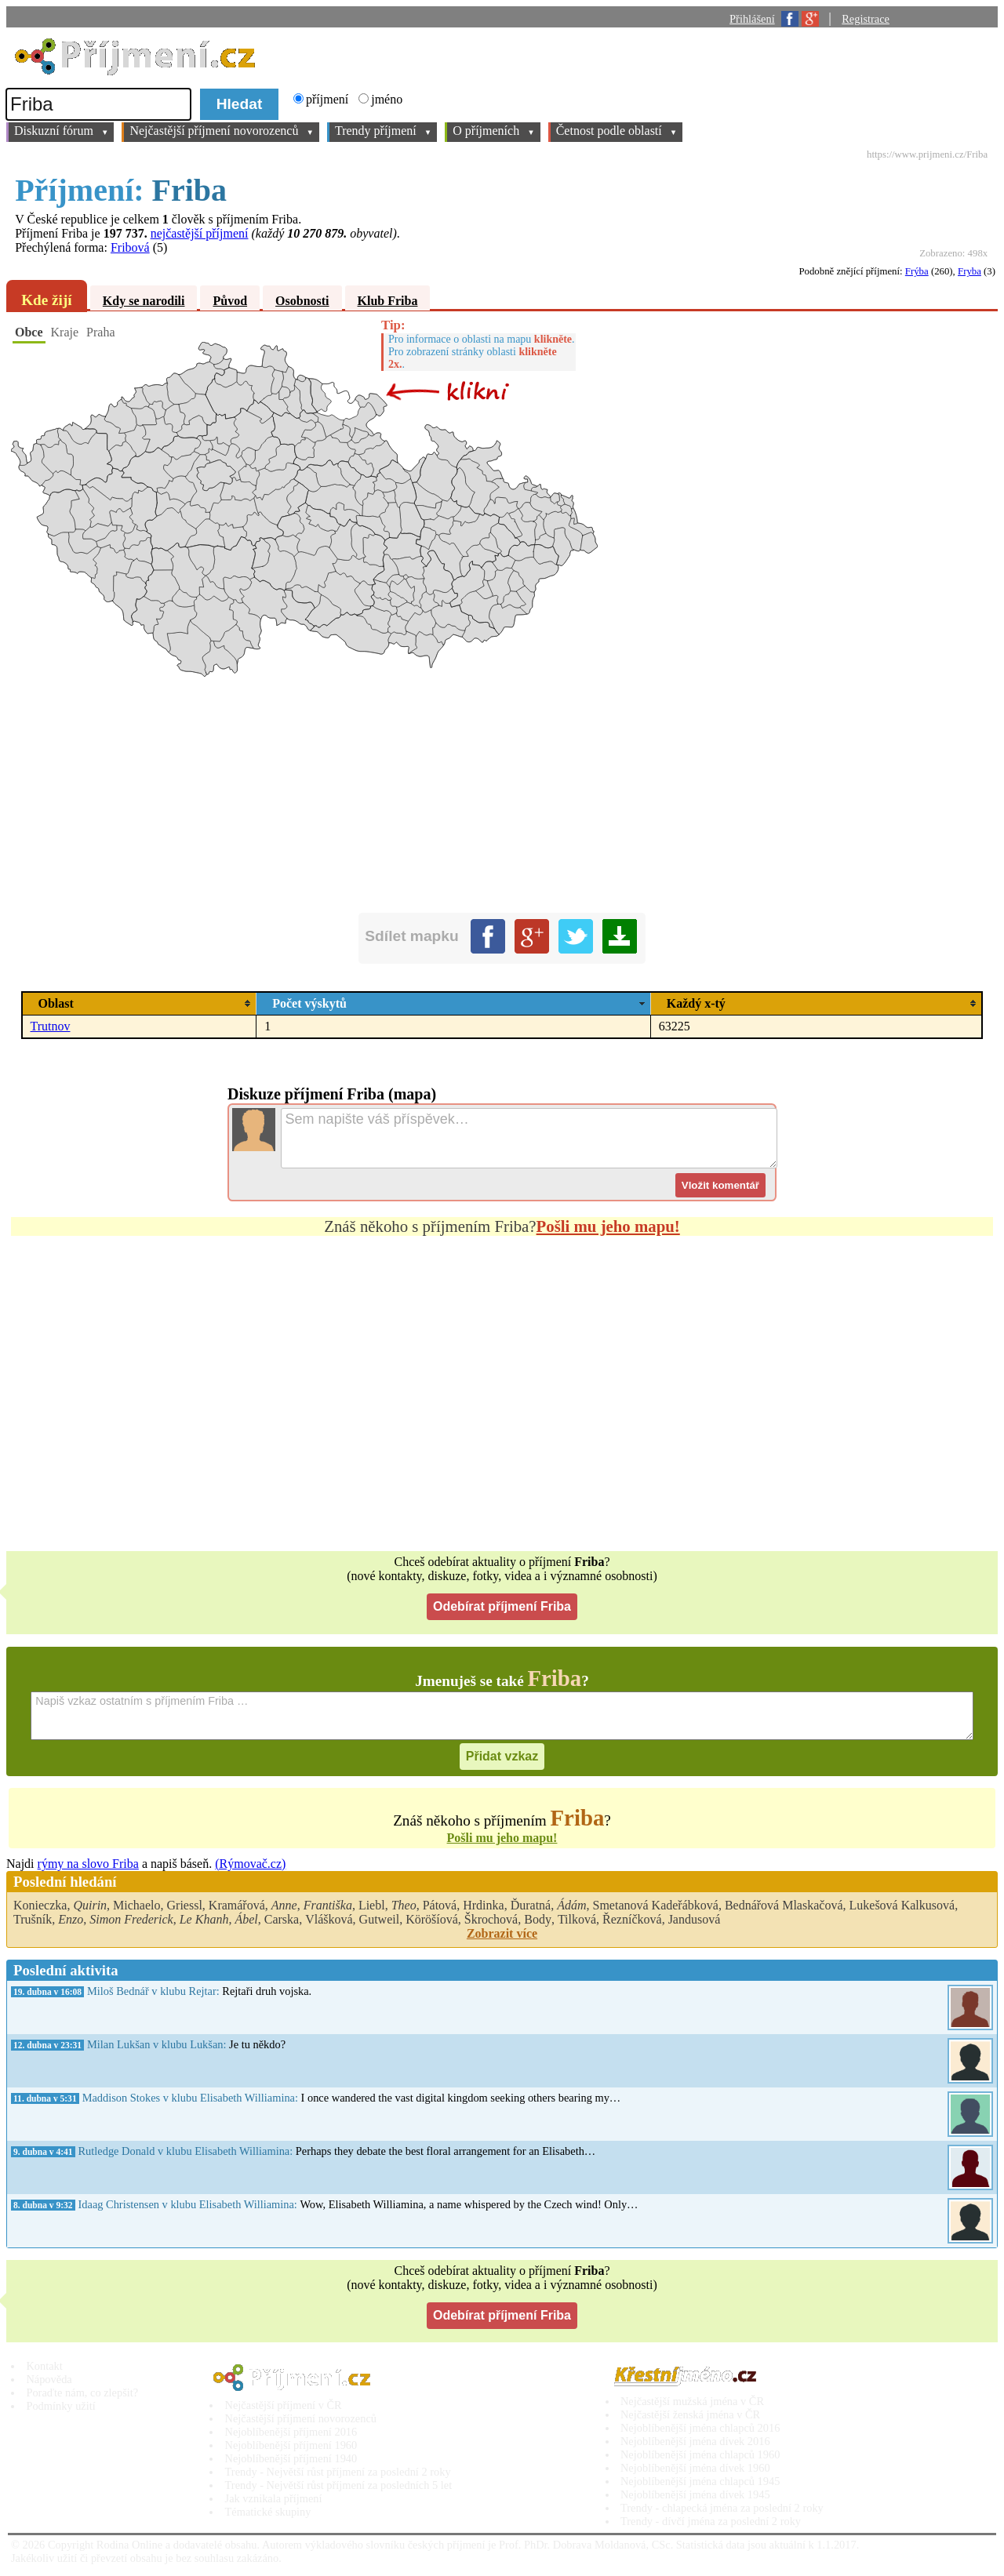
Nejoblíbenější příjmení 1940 (291, 2458)
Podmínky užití (60, 2406)
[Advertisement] (477, 1403)
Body (537, 1919)
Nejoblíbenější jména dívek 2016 (695, 2441)
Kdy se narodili (144, 300)
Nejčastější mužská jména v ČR (692, 2401)
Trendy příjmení (383, 132)
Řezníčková (632, 1919)
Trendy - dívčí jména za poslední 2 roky (710, 2521)
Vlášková (328, 1919)
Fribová (130, 247)
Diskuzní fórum (61, 132)
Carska (281, 1919)
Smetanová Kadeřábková (655, 1905)
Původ (230, 300)
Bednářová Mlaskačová (784, 1905)
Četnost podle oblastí (617, 132)
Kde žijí (46, 300)
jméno (386, 99)
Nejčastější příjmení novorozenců (221, 132)
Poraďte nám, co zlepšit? (82, 2392)
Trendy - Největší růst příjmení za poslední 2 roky (338, 2471)
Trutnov (51, 1026)
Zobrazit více (502, 1933)
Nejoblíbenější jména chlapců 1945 (700, 2481)
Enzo (70, 1919)
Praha (100, 332)
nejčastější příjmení (200, 233)
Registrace (865, 19)
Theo (404, 1905)
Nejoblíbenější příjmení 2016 (291, 2431)
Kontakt (44, 2366)
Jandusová (694, 1919)
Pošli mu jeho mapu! (608, 1226)
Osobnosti (302, 300)
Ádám (571, 1905)
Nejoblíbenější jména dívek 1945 (695, 2494)
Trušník (32, 1919)
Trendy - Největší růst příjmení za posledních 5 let (339, 2485)
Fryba (969, 271)
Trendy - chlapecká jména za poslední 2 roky (722, 2508)
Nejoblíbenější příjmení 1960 (291, 2445)
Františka (328, 1905)
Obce (29, 332)
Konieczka (40, 1905)
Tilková (577, 1919)
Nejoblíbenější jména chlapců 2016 (700, 2428)
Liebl (371, 1905)
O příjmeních (493, 132)
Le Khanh (204, 1919)
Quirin (90, 1905)
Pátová (440, 1905)
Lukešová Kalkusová (902, 1905)
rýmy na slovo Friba (88, 1863)
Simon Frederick (131, 1919)
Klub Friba (388, 300)
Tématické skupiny (268, 2511)
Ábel (246, 1919)
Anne (284, 1905)
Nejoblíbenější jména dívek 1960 (695, 2468)
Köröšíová (432, 1919)
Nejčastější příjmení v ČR (283, 2405)
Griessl (184, 1905)
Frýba (917, 271)
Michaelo (136, 1905)
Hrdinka (483, 1905)
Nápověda (48, 2379)
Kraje (65, 332)
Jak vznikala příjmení (273, 2498)
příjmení (328, 99)
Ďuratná (531, 1905)
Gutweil (379, 1919)
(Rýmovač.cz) (250, 1863)
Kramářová (237, 1905)
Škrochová (491, 1919)
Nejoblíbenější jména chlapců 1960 (700, 2454)
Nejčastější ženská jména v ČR (690, 2414)
